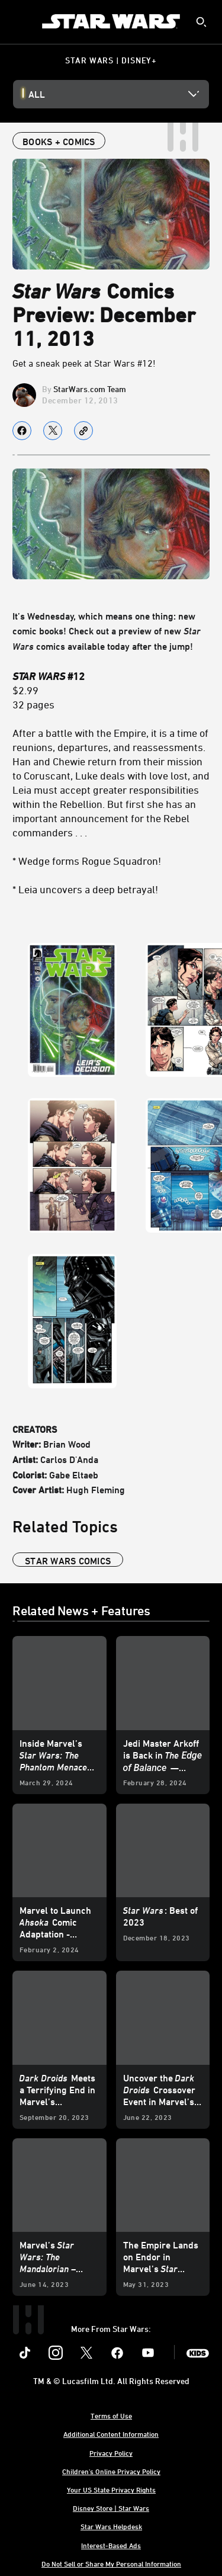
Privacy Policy (111, 2453)
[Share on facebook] (21, 430)
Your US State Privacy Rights (111, 2489)
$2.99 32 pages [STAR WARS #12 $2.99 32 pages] (48, 690)
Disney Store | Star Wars (111, 2508)
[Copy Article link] (83, 430)
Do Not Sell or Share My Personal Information (111, 2563)
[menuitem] (19, 21)
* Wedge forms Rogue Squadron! (86, 861)
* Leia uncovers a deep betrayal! (85, 889)
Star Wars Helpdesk (111, 2526)
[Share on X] (52, 430)
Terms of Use (111, 2415)
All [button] (36, 94)
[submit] (201, 22)
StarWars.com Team (89, 389)
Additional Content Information (111, 2434)
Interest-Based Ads (111, 2545)
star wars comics (68, 1560)
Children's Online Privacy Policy (111, 2471)
